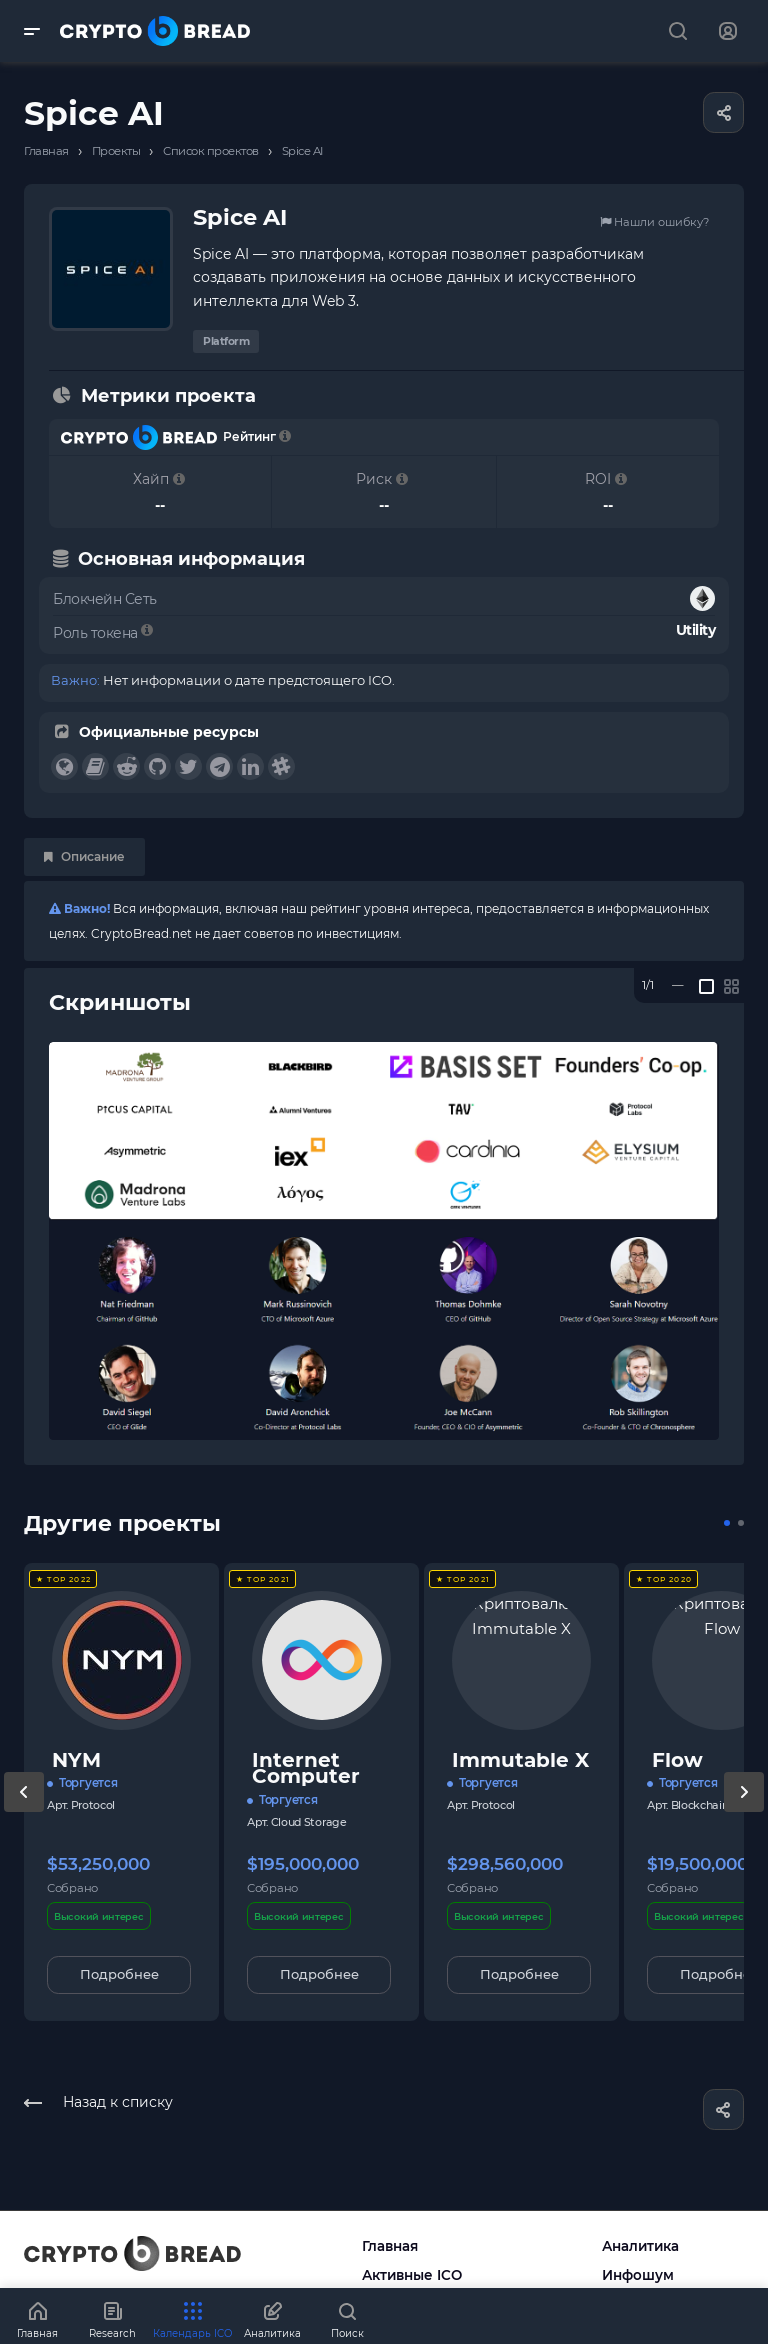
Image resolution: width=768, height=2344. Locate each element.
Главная (390, 2246)
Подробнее (119, 1974)
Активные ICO (412, 2275)
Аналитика (640, 2246)
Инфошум (638, 2275)
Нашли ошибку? (654, 222)
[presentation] (24, 1812)
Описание (84, 856)
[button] (727, 1523)
